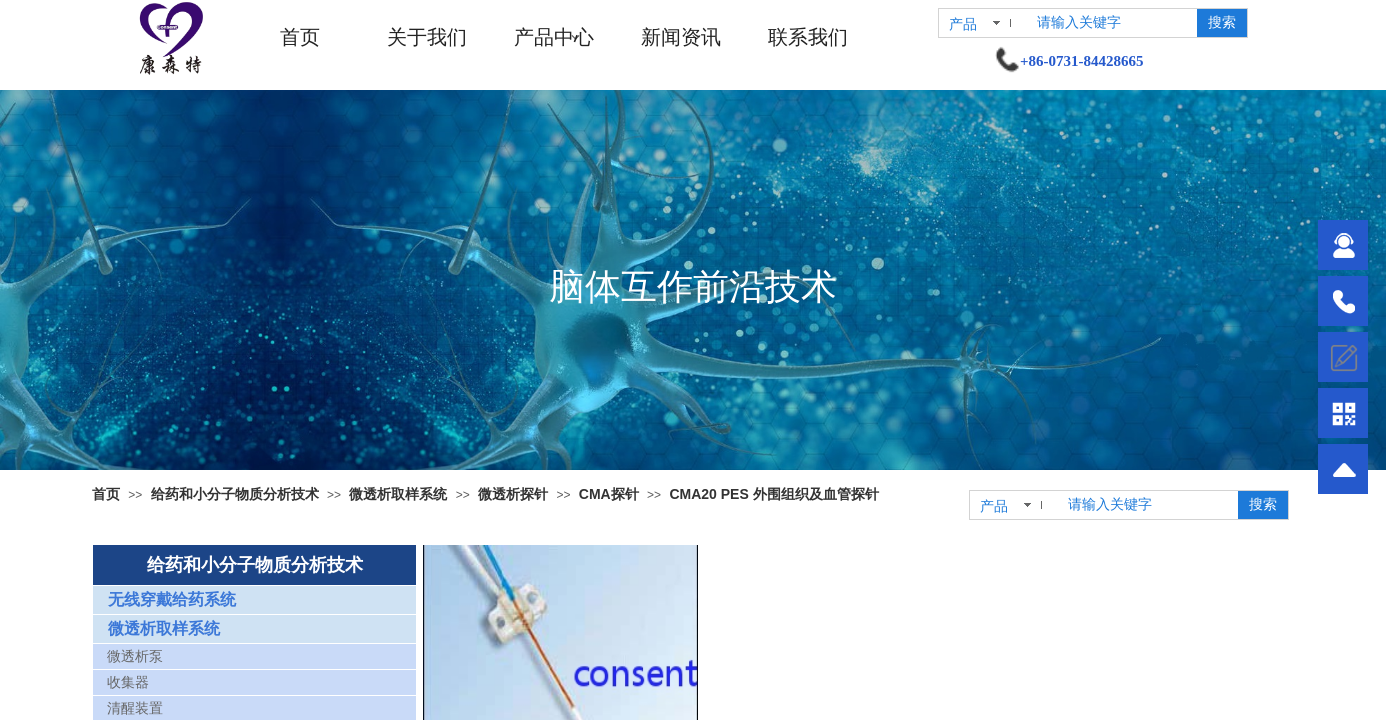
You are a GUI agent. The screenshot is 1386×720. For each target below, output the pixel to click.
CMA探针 (609, 494)
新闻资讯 (681, 37)
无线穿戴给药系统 (172, 599)
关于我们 (427, 37)
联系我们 (808, 37)
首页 (300, 37)
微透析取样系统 (398, 494)
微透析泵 (135, 656)
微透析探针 (513, 494)
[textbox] (1113, 23)
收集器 (128, 682)
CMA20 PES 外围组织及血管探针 (773, 494)
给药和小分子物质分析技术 (235, 494)
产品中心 (554, 37)
